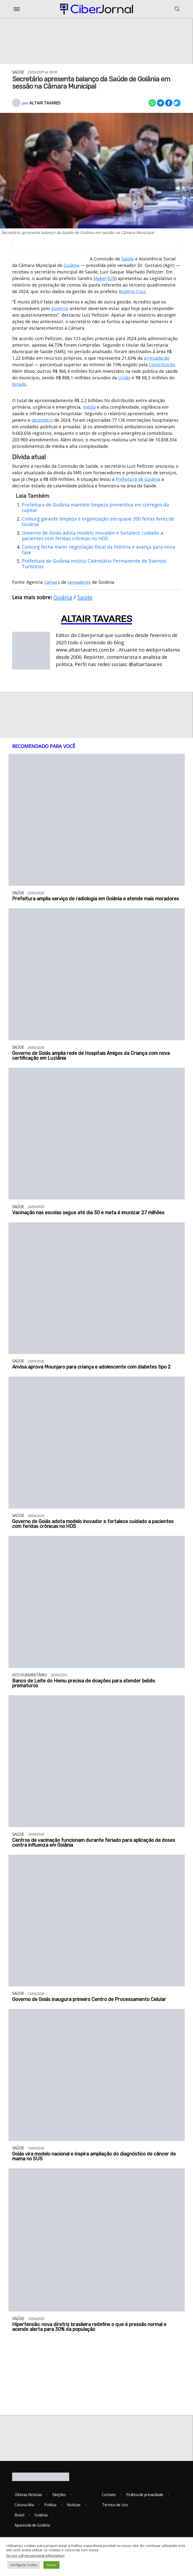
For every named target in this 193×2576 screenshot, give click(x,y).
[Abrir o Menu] (16, 9)
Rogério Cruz (132, 291)
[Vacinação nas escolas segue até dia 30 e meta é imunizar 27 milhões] (96, 1136)
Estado (19, 384)
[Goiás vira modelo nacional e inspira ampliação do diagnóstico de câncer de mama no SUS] (96, 2077)
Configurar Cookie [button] (23, 2565)
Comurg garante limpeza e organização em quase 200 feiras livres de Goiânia (98, 521)
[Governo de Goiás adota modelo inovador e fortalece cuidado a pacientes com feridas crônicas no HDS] (96, 1445)
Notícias (74, 2504)
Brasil (19, 2515)
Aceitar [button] (51, 2565)
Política (50, 2504)
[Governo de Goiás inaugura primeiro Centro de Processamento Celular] (96, 1923)
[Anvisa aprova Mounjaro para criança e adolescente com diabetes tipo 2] (96, 1290)
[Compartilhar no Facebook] (168, 103)
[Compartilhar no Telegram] (160, 103)
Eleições (59, 2494)
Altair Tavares (44, 103)
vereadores (79, 582)
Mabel (99, 278)
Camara (52, 582)
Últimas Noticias (28, 2494)
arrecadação (156, 358)
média (89, 407)
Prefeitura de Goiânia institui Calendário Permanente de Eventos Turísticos (94, 563)
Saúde (127, 259)
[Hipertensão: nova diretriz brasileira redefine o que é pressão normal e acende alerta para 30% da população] (96, 2242)
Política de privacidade (144, 2494)
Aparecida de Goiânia (32, 2525)
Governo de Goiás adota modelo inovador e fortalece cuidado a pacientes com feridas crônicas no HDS (92, 535)
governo (59, 308)
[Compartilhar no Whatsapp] (152, 103)
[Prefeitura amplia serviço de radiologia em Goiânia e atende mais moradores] (96, 822)
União (124, 378)
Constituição (162, 364)
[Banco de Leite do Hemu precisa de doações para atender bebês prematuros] (96, 1604)
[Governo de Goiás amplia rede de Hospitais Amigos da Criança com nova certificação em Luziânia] (96, 976)
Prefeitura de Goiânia (138, 479)
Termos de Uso (115, 2504)
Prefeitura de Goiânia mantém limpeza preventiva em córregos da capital (95, 507)
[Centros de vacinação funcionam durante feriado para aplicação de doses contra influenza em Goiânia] (96, 1763)
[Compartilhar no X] (177, 103)
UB (112, 278)
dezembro (42, 420)
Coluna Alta (24, 2504)
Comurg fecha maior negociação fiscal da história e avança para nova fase (98, 549)
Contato (109, 2494)
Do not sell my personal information (35, 2555)
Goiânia (71, 265)
